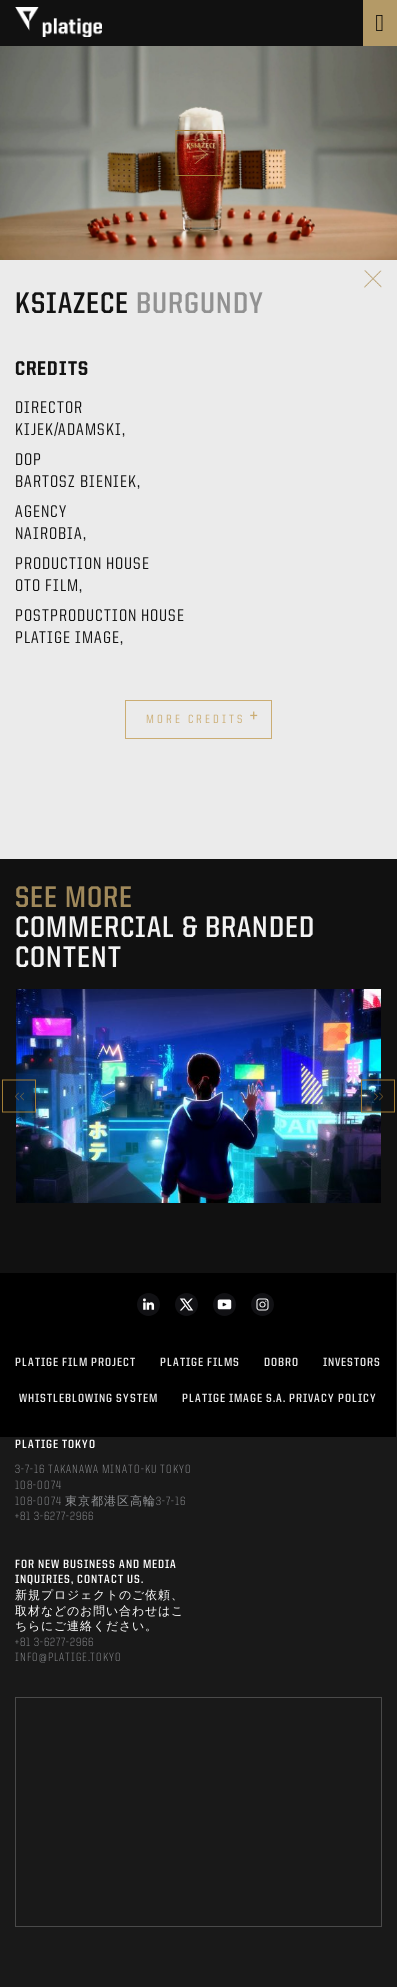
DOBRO (281, 1363)
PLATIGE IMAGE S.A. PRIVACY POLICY (279, 1399)
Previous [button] (19, 1096)
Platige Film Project (75, 1363)
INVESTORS (352, 1363)
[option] (198, 1096)
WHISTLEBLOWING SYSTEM (88, 1399)
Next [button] (378, 1096)
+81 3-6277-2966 (54, 1517)
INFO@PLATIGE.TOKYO (68, 1658)
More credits (203, 717)
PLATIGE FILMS (200, 1363)
